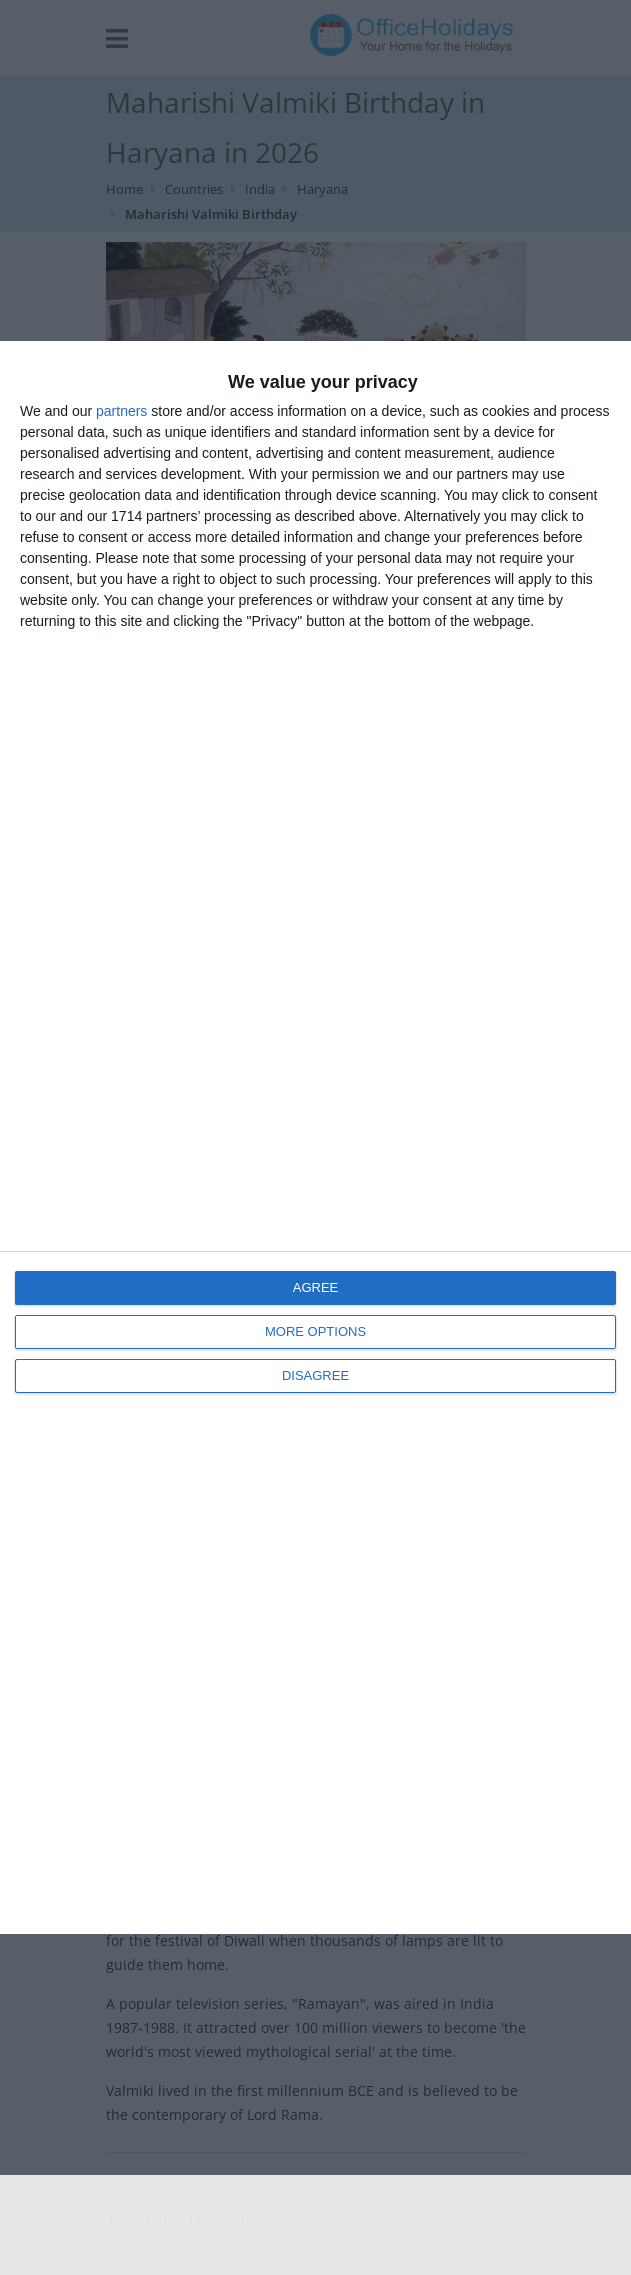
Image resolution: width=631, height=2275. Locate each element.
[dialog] (315, 1137)
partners (121, 411)
